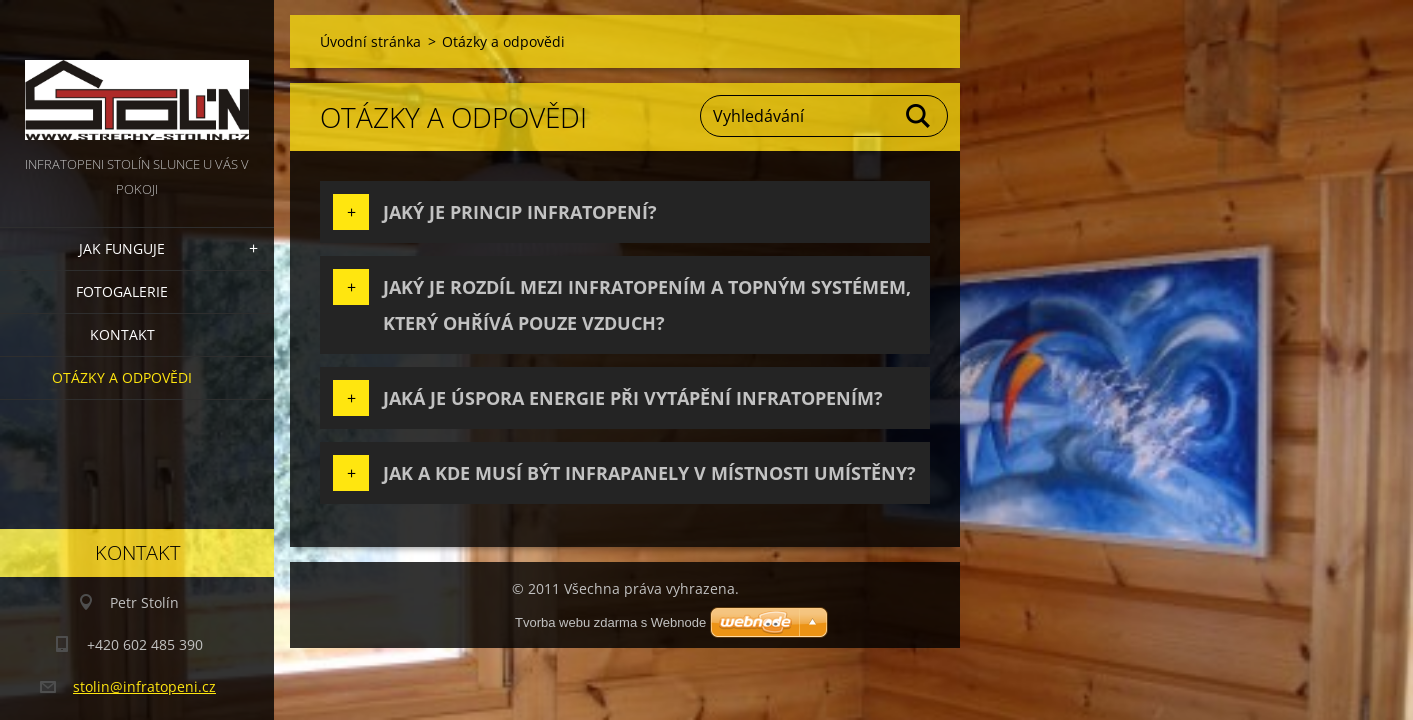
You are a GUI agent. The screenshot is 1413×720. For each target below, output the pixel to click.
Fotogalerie (122, 291)
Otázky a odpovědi (122, 377)
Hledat (919, 116)
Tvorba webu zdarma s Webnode (610, 622)
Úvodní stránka (370, 41)
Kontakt (122, 334)
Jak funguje (122, 248)
